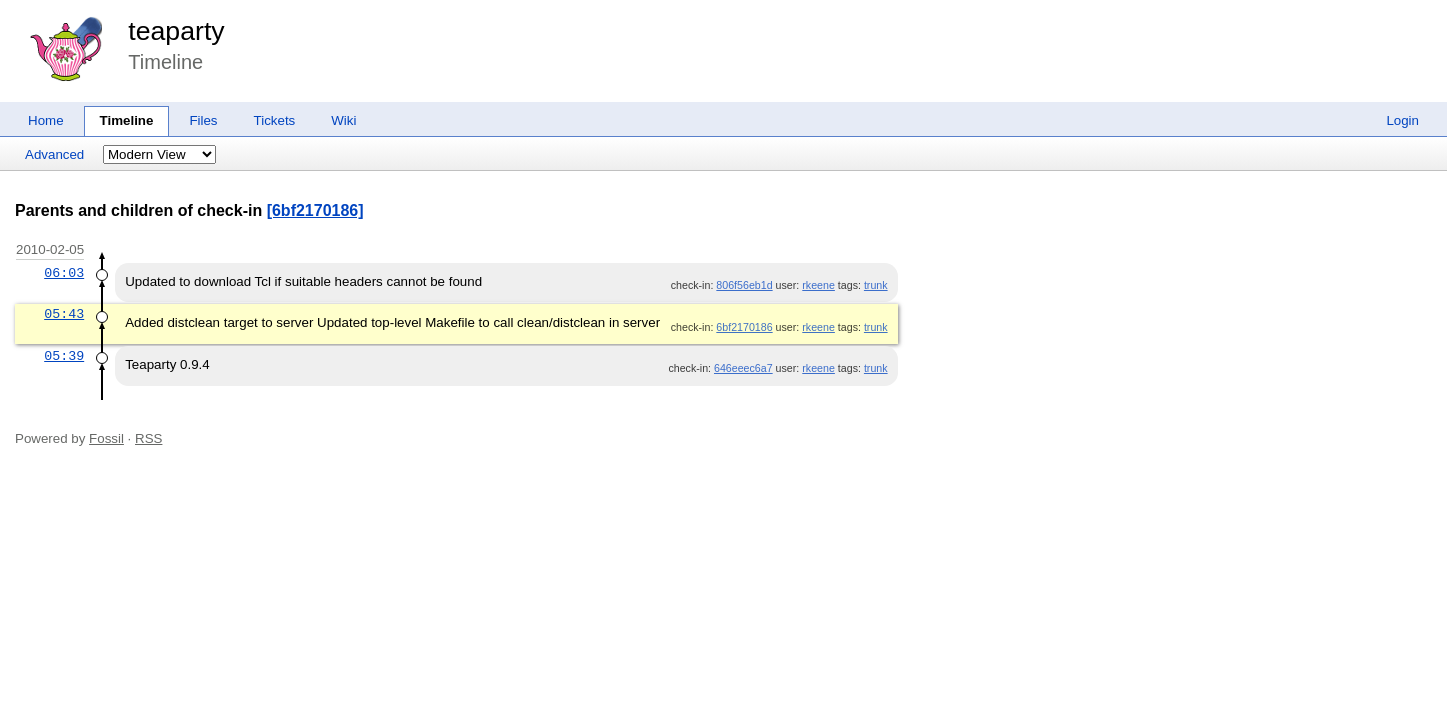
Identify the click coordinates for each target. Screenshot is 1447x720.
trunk (876, 285)
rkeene (818, 285)
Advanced (54, 154)
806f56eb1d (744, 285)
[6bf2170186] (315, 210)
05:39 (64, 356)
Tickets (275, 120)
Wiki (343, 120)
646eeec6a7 (743, 368)
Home (46, 120)
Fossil (106, 438)
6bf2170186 (744, 327)
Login (1402, 120)
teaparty (176, 31)
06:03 (64, 273)
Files (203, 120)
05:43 (64, 314)
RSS (148, 438)
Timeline (127, 120)
